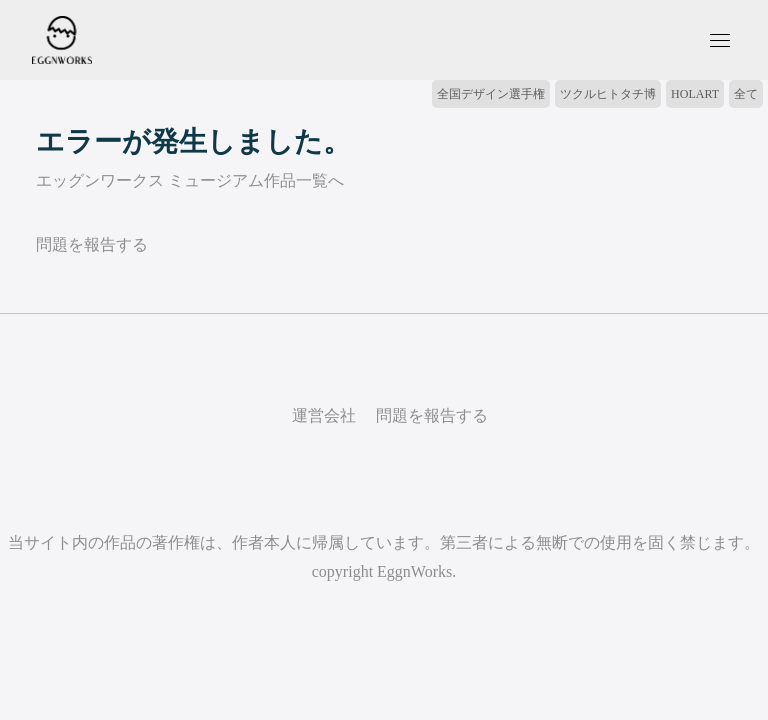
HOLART (695, 94)
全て (746, 94)
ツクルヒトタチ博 (608, 94)
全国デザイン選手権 (491, 94)
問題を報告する (92, 244)
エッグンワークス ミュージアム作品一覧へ (190, 180)
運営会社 (324, 415)
